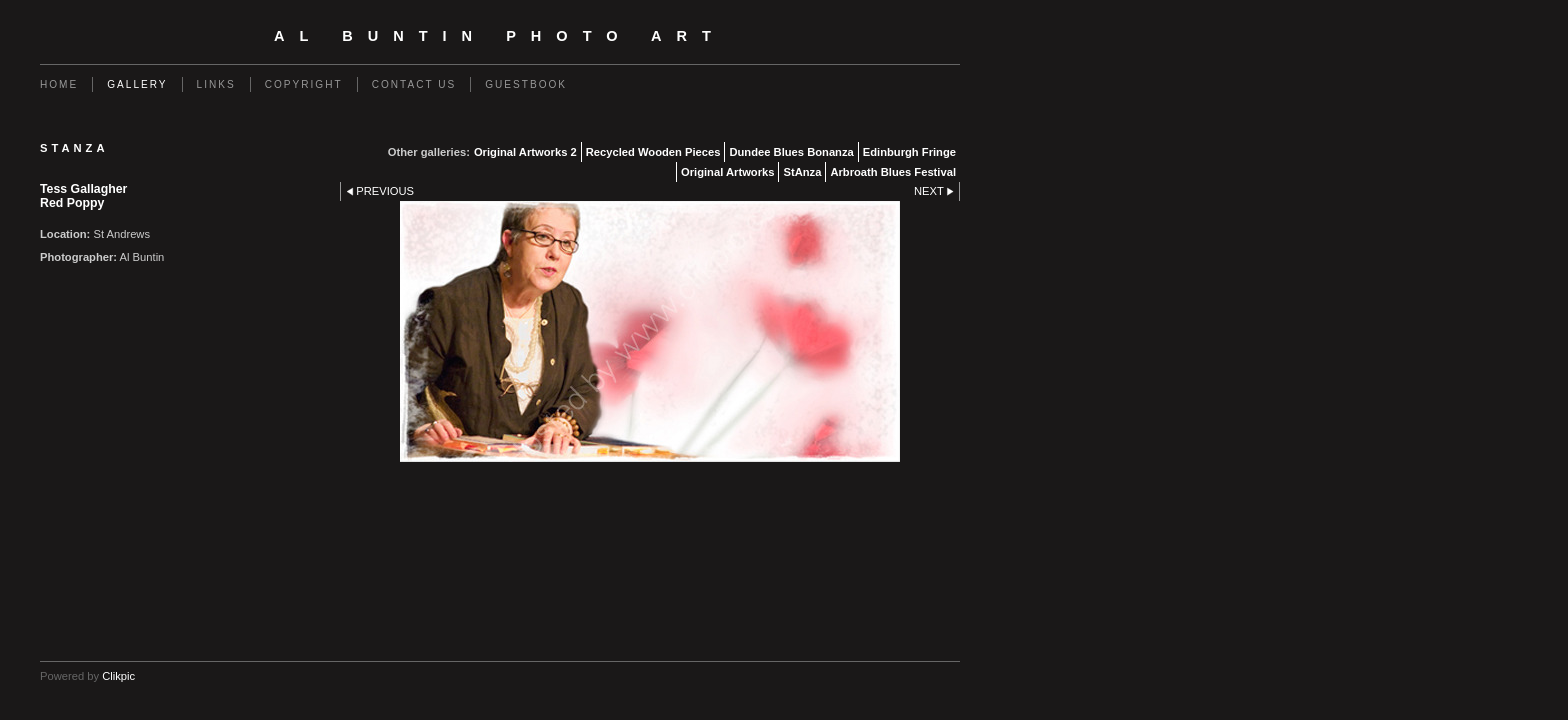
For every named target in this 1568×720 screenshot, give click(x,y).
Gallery (137, 84)
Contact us (414, 84)
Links (216, 84)
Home (59, 84)
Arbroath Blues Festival (893, 172)
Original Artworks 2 (525, 152)
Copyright (304, 84)
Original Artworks (727, 172)
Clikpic (118, 676)
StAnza (802, 172)
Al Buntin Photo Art (500, 36)
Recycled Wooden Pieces (653, 152)
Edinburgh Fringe (909, 152)
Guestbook (526, 84)
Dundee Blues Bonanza (791, 152)
